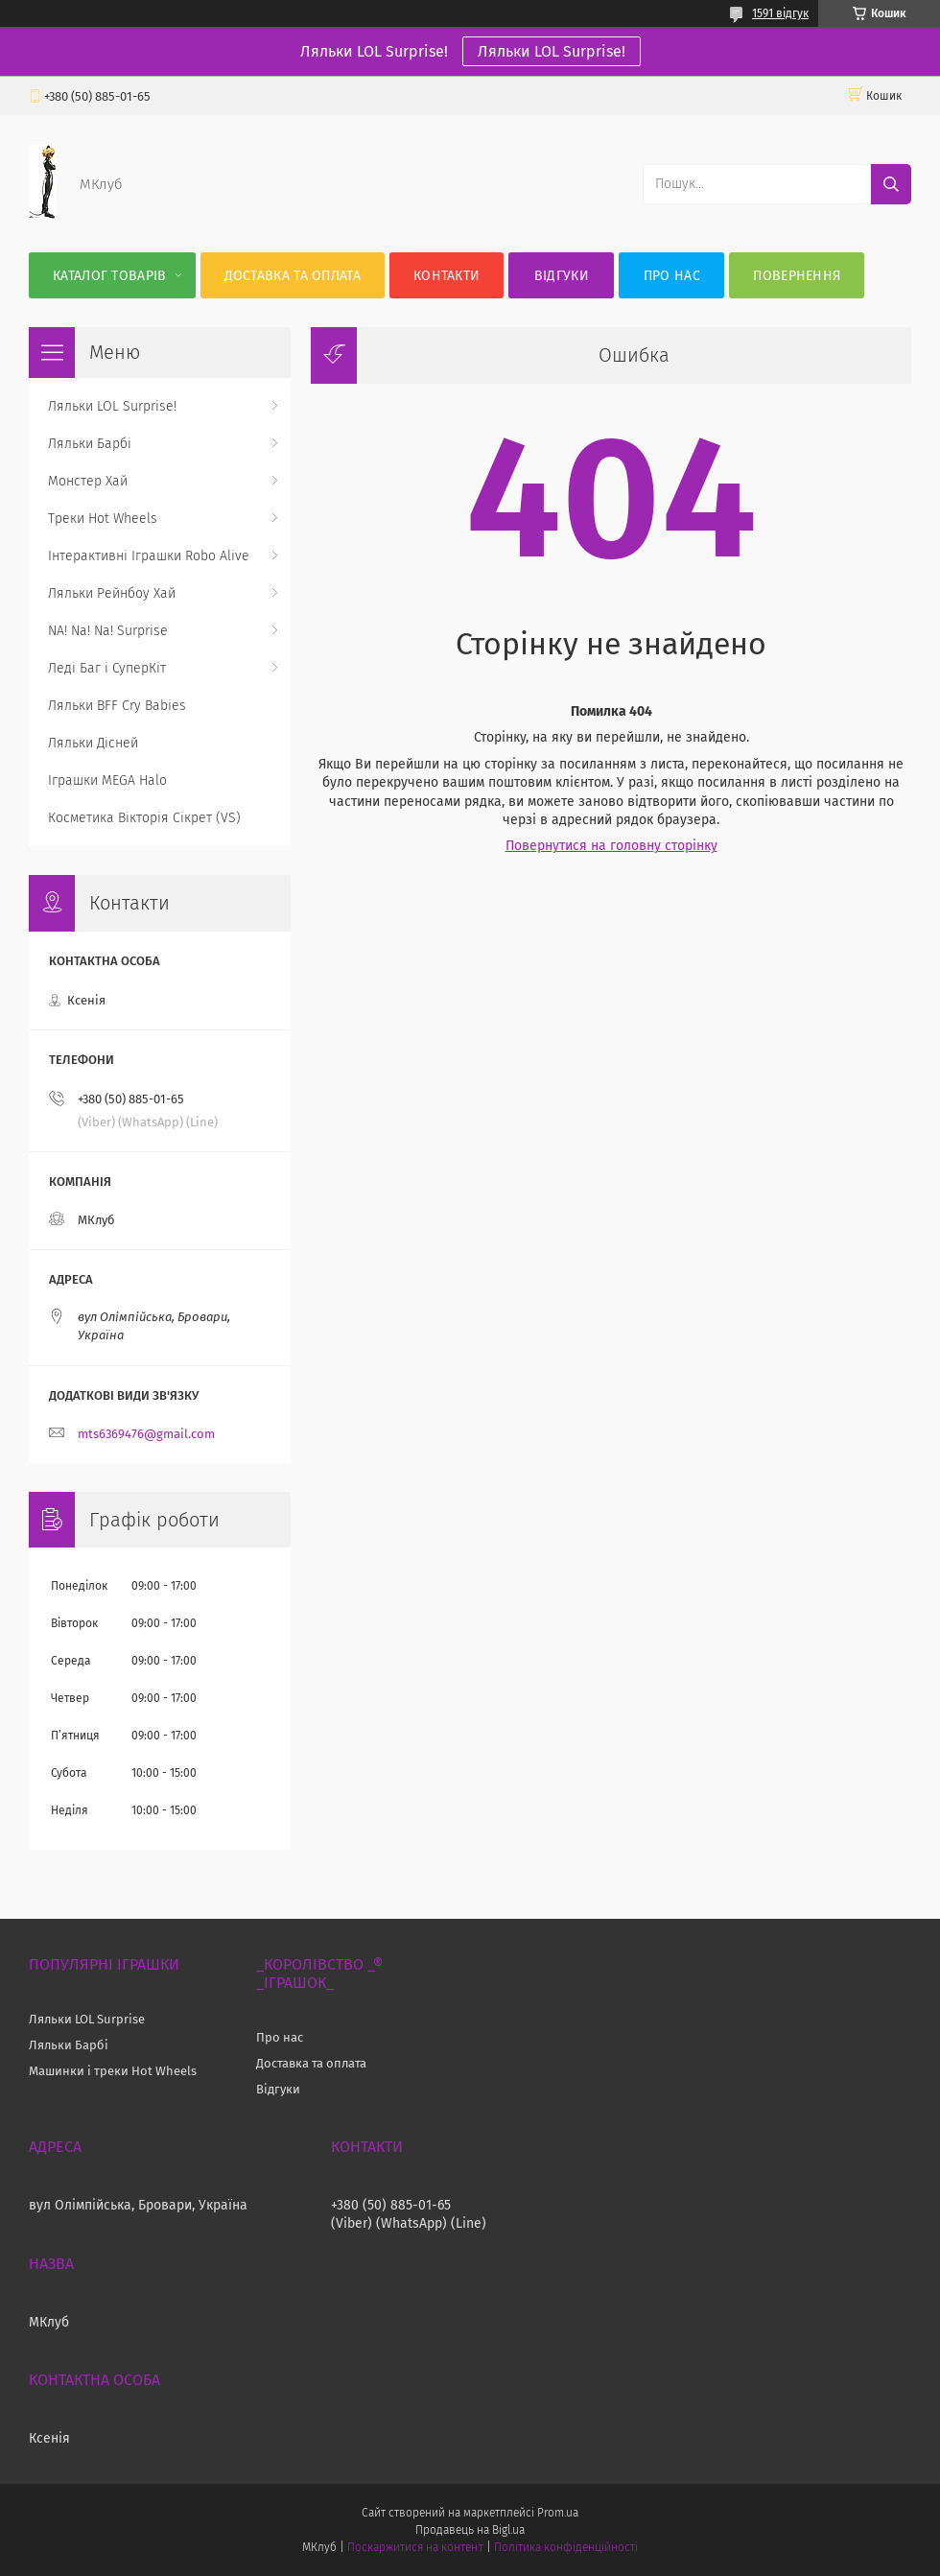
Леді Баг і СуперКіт (107, 668)
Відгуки (561, 276)
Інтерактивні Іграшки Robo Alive (148, 556)
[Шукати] (891, 184)
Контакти (446, 276)
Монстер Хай (88, 481)
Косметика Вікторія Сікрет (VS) (144, 818)
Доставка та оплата (292, 276)
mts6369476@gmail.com (146, 1434)
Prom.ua (557, 2512)
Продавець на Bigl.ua (470, 2530)
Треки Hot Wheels (102, 518)
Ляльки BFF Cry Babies (117, 705)
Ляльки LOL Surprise (87, 2019)
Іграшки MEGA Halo (107, 780)
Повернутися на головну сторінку (611, 846)
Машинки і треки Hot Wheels (113, 2071)
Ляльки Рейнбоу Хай (112, 593)
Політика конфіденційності (566, 2547)
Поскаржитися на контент (414, 2547)
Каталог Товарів (110, 276)
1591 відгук (780, 13)
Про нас (672, 276)
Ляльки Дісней (93, 743)
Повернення (796, 276)
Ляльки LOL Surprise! (551, 51)
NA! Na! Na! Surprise (108, 631)
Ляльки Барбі (89, 444)
